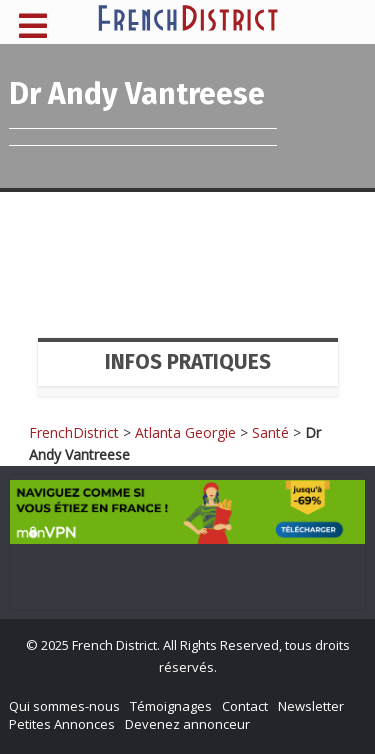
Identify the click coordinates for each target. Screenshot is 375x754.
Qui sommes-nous (64, 706)
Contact (245, 706)
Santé (270, 432)
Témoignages (171, 706)
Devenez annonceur (187, 724)
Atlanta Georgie (185, 432)
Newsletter (311, 706)
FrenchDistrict (74, 432)
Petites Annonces (62, 724)
